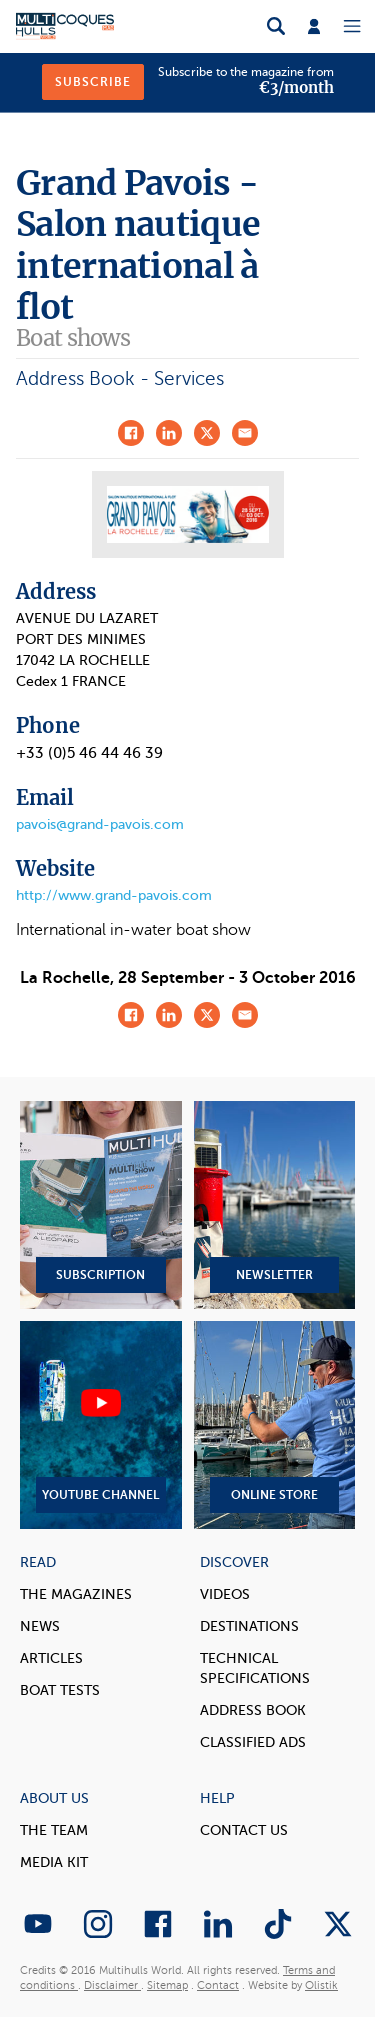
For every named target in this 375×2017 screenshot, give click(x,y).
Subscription (101, 1205)
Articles (51, 1658)
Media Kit (54, 1862)
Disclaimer (112, 1985)
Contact (218, 1985)
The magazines (76, 1594)
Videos (225, 1594)
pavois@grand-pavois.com (100, 824)
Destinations (249, 1626)
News (40, 1626)
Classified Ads (253, 1742)
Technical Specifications (255, 1668)
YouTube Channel (101, 1425)
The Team (54, 1830)
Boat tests (60, 1690)
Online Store (275, 1425)
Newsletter (275, 1205)
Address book (253, 1710)
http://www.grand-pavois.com (114, 895)
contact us (244, 1830)
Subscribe (93, 82)
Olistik (321, 1985)
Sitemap (167, 1985)
